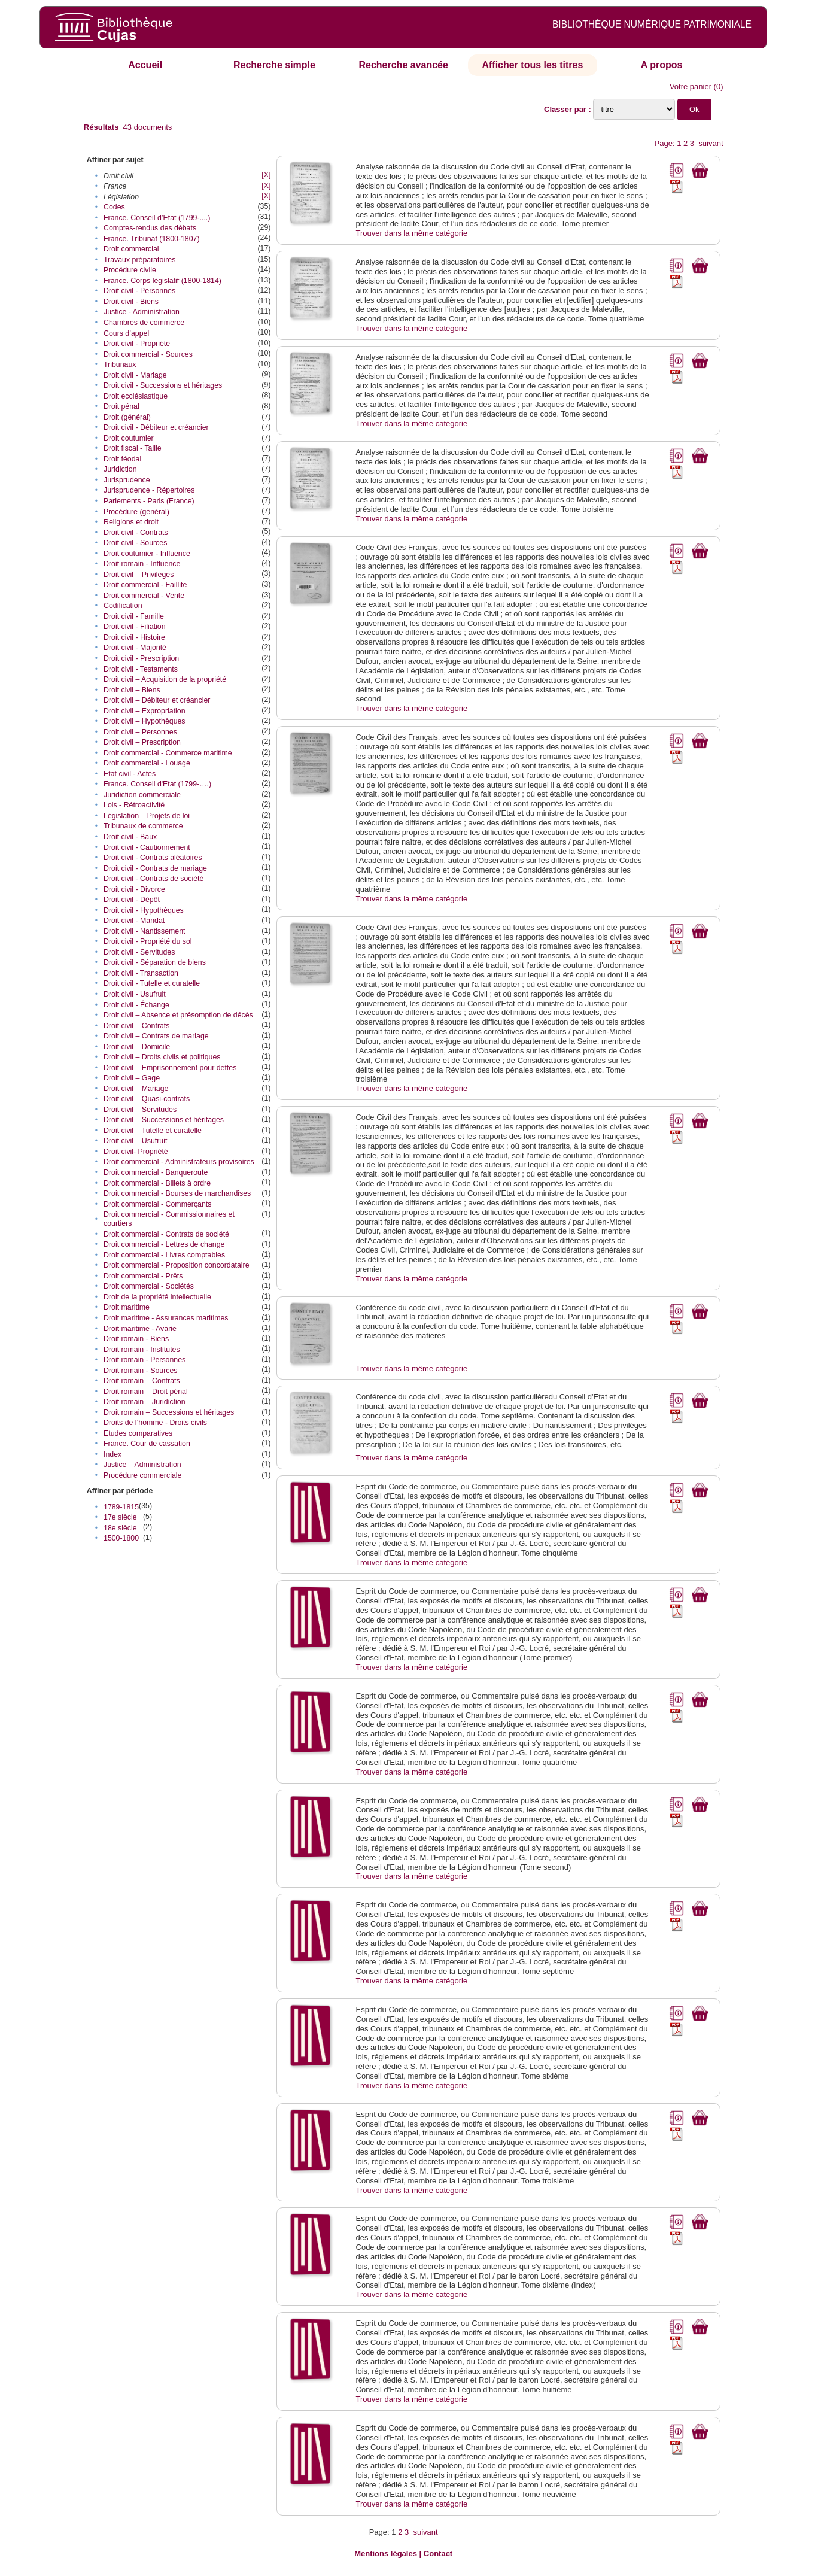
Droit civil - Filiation (135, 626)
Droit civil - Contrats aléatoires (153, 857)
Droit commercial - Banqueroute (156, 1172)
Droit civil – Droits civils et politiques (162, 1057)
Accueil (145, 65)
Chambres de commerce (144, 322)
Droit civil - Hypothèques (144, 910)
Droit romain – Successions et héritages (169, 1412)
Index (112, 1454)
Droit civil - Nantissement (144, 931)
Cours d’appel (126, 333)
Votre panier (690, 86)
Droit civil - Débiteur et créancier (156, 427)
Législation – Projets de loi (147, 816)
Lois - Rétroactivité (134, 805)
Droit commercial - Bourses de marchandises (177, 1193)
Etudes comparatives (138, 1433)
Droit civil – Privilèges (139, 574)
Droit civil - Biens (131, 301)
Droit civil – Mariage (136, 1089)
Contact (438, 2553)
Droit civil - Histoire (134, 637)
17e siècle (120, 1517)
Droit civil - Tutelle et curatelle (152, 983)
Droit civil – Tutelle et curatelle (153, 1130)
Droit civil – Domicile (137, 1047)
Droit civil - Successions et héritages (163, 385)
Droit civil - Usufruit (135, 994)
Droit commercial (131, 249)
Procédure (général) (136, 512)
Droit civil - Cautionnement (147, 847)
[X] (265, 175)
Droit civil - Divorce (134, 889)
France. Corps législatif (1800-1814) (162, 281)
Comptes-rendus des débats (150, 228)
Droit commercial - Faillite (145, 585)
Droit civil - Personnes (139, 291)
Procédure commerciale (142, 1475)
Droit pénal (121, 406)
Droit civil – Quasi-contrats (147, 1099)
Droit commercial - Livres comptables (164, 1255)
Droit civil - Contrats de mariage (155, 868)
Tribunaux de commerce (143, 826)
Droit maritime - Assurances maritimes (166, 1318)
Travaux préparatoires (139, 260)
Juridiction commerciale (142, 795)
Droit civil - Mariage (135, 375)
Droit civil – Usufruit (135, 1141)
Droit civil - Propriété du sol (148, 941)
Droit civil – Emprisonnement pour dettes (170, 1068)
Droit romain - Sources (140, 1370)
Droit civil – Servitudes (140, 1109)
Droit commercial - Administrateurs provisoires (179, 1162)
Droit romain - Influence (142, 564)
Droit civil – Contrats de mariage (156, 1036)
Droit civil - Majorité (135, 647)
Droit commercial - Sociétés (149, 1286)
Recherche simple (274, 65)
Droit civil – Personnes (140, 732)
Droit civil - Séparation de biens (155, 962)
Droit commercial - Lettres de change (164, 1244)
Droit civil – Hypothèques (144, 721)
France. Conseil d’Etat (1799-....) (157, 218)
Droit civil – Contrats (136, 1026)
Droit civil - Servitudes (139, 952)
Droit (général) (127, 417)
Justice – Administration (142, 1464)
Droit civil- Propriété (136, 1151)
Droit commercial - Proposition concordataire (177, 1265)
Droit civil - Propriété (137, 343)
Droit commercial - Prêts (143, 1276)
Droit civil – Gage (132, 1078)
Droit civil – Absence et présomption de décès (178, 1015)
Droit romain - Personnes (144, 1360)
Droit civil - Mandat (134, 920)
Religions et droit (131, 522)
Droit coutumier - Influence (147, 553)
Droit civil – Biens (132, 690)
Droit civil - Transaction (141, 973)
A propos (662, 65)
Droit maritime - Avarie (140, 1329)
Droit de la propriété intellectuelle (157, 1297)
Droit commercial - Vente (144, 595)
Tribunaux (120, 364)
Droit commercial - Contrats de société (166, 1234)
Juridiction (120, 469)
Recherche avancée (403, 65)
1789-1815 (121, 1507)
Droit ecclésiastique (136, 396)
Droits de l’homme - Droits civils (155, 1422)
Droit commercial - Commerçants (157, 1204)
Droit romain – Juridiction (144, 1402)
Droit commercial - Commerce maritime (168, 753)
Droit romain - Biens (136, 1339)
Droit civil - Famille (134, 616)
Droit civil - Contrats (136, 532)
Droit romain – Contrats (142, 1381)
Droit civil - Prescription (141, 658)
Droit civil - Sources (135, 543)
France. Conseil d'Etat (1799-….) (157, 784)
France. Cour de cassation (147, 1443)
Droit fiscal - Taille (133, 448)
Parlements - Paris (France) (149, 501)
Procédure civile (130, 270)
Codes (114, 207)
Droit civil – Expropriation (144, 711)
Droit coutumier (129, 438)
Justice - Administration (142, 312)
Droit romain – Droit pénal (146, 1391)
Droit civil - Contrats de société (153, 878)
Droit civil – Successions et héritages (164, 1120)
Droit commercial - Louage (147, 763)
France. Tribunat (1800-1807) (152, 239)
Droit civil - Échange (136, 1005)
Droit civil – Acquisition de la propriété (165, 679)
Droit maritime (127, 1307)
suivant (710, 143)
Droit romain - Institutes (142, 1349)
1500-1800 (121, 1538)
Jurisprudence (127, 480)
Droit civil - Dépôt (132, 899)
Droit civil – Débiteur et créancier (157, 700)
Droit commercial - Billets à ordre (157, 1183)
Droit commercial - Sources (148, 354)
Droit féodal (122, 459)
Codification (123, 606)
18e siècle (120, 1528)
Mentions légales (385, 2553)
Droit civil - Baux (130, 837)
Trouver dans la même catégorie (412, 233)
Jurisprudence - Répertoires (149, 490)
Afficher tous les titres (532, 65)
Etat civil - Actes (130, 774)
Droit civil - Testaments (141, 669)
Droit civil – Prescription (142, 742)
